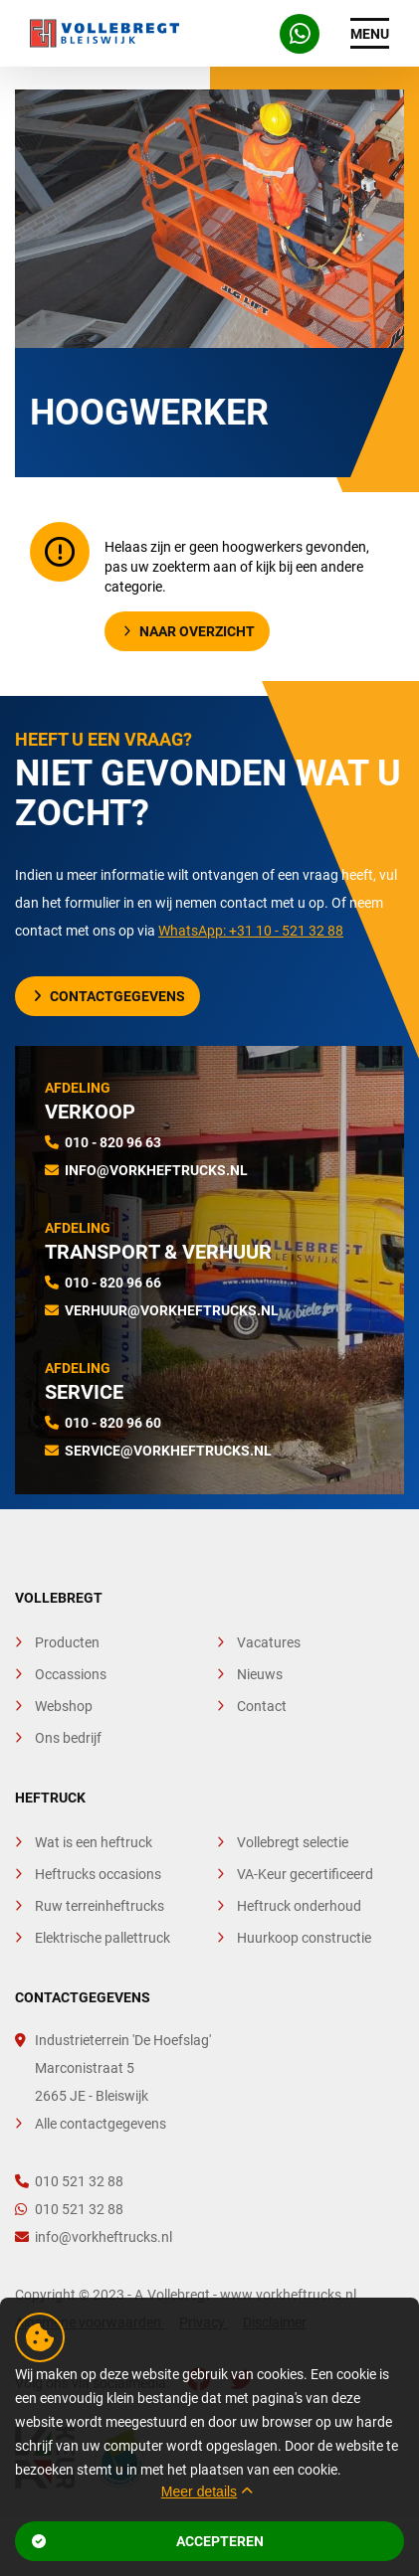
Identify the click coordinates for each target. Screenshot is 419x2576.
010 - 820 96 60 (113, 1423)
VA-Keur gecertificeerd (305, 1874)
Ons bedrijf (68, 1738)
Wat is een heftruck (93, 1842)
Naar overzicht (189, 631)
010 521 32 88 (69, 2181)
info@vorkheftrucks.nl (156, 1170)
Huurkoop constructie (304, 1938)
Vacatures (269, 1642)
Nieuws (260, 1674)
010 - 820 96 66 (113, 1282)
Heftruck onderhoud (299, 1906)
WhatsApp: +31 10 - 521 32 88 (250, 931)
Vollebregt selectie (292, 1842)
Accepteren (148, 2541)
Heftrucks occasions (98, 1874)
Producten (67, 1642)
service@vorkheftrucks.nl (168, 1451)
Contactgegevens (109, 996)
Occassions (70, 1674)
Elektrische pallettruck (102, 1938)
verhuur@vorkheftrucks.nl (172, 1310)
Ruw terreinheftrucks (99, 1906)
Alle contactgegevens (100, 2124)
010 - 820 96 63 (113, 1142)
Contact (262, 1706)
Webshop (64, 1706)
